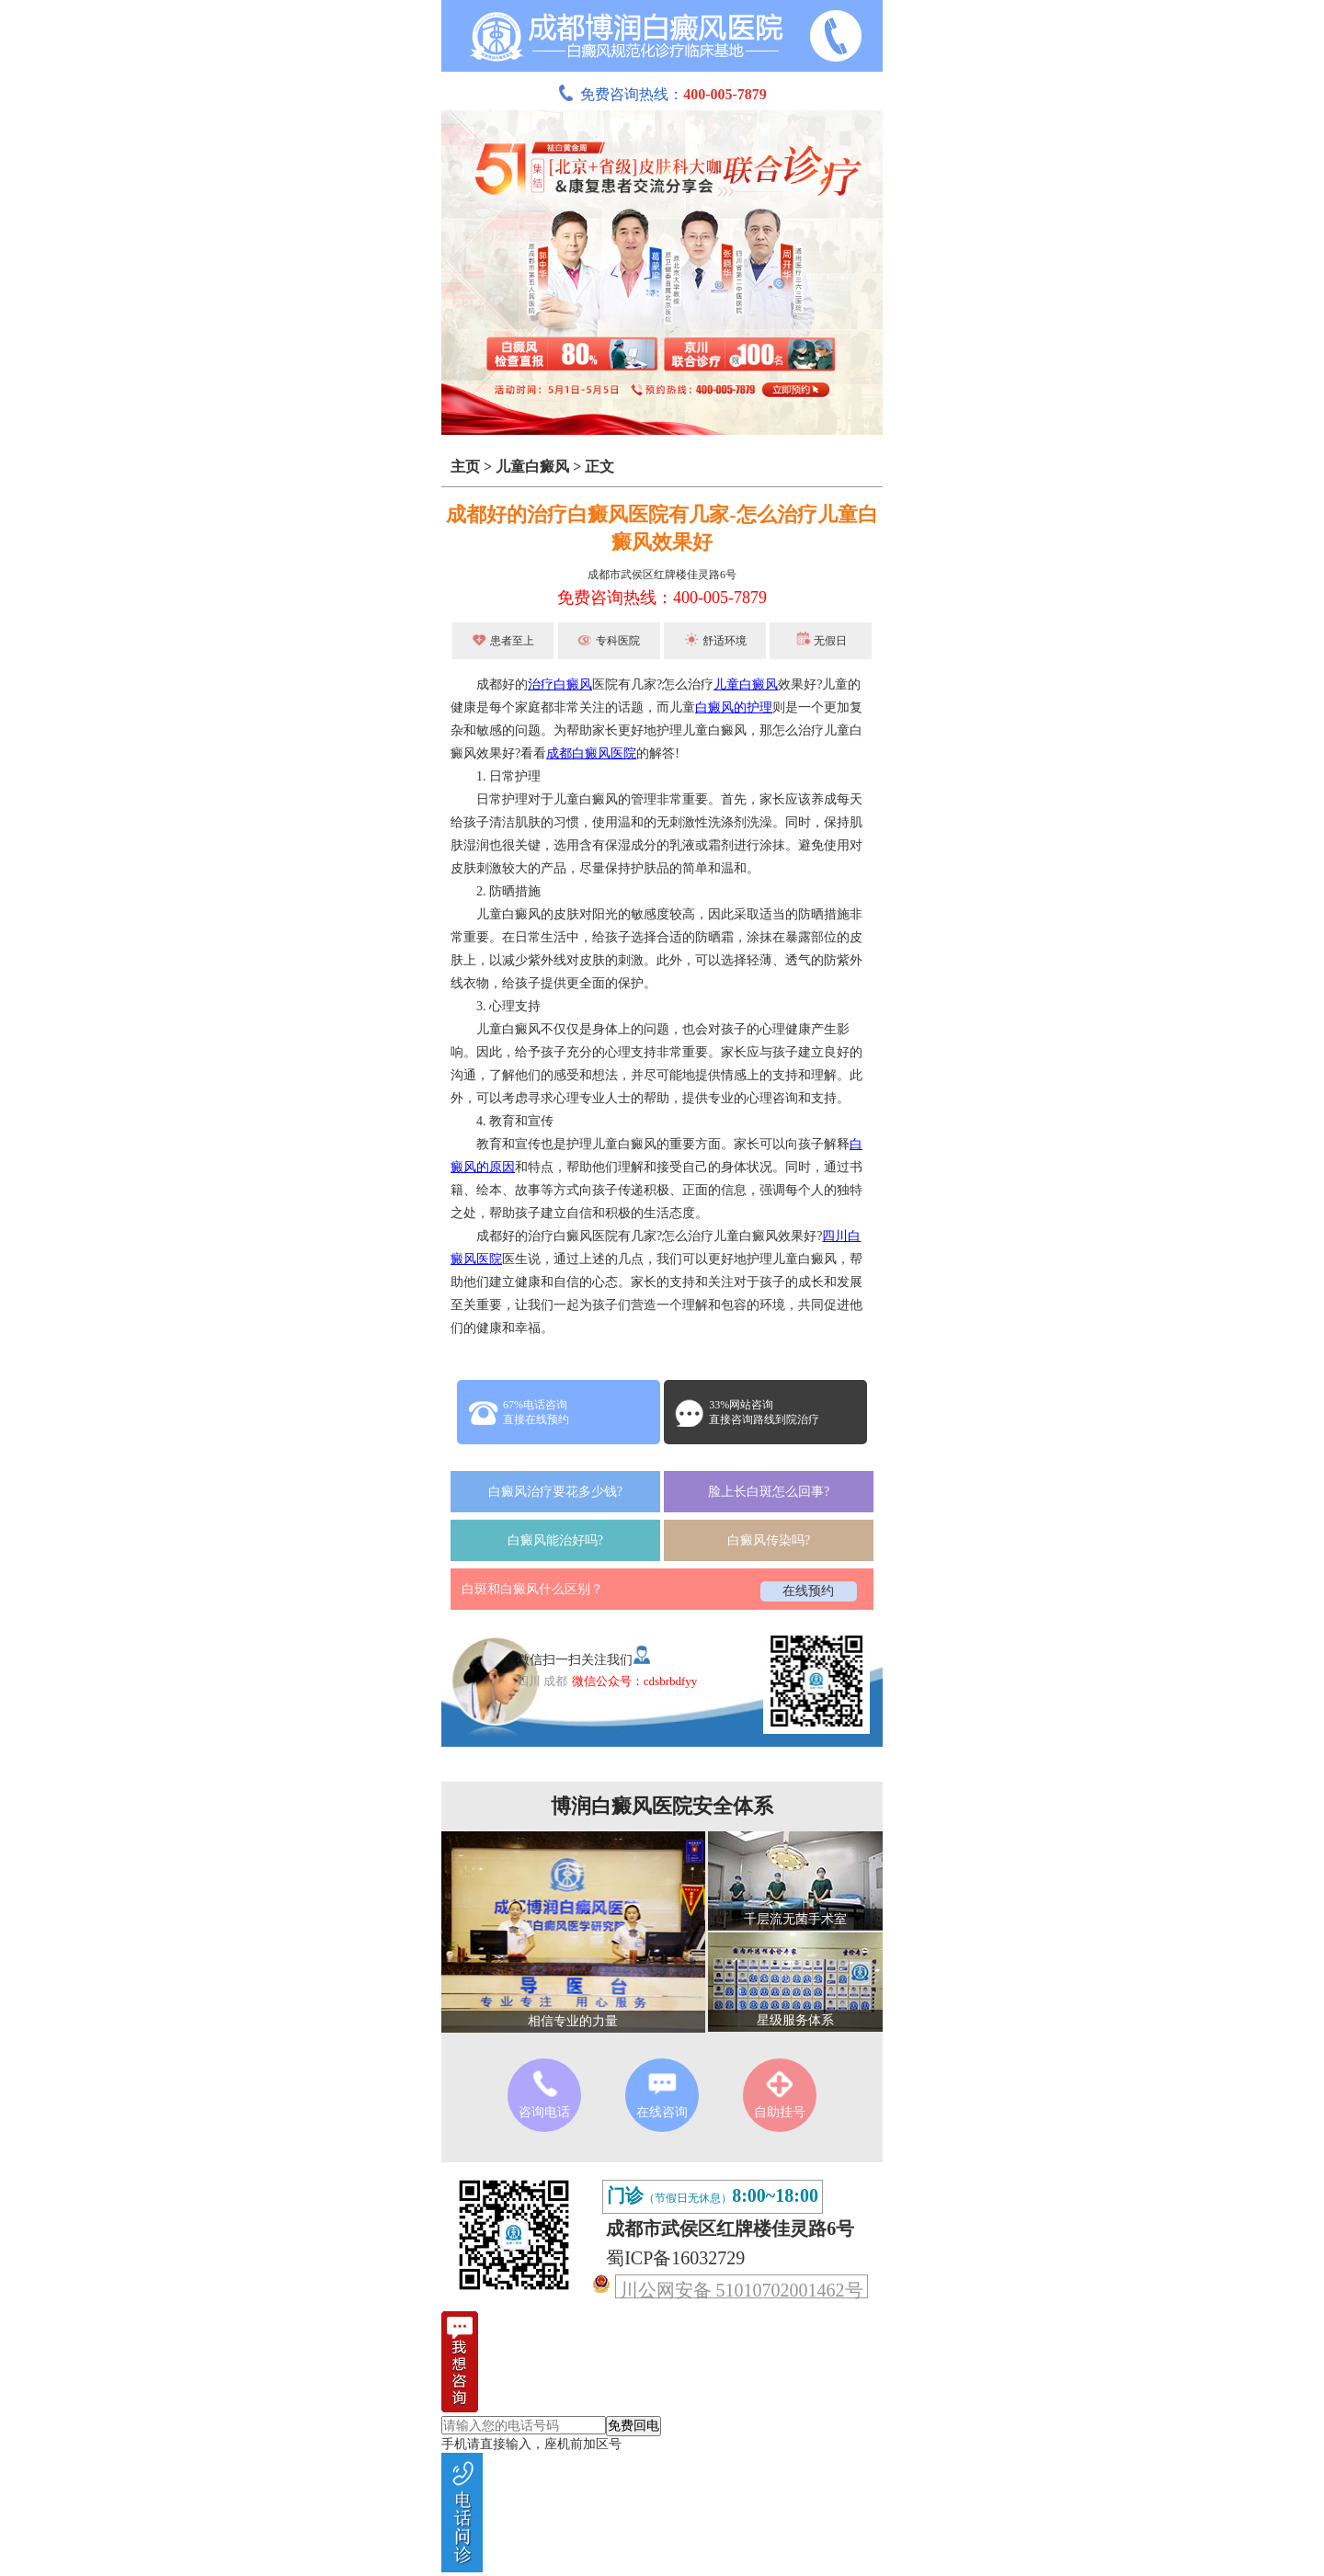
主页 (465, 466)
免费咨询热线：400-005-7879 (662, 597)
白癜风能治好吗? (555, 1540)
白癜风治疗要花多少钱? (555, 1492)
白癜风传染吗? (768, 1540)
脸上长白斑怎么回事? (768, 1492)
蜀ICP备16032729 (675, 2258)
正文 (599, 466)
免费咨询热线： (662, 94)
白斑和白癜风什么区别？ (532, 1589)
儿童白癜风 (532, 466)
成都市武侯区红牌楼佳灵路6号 (662, 574)
